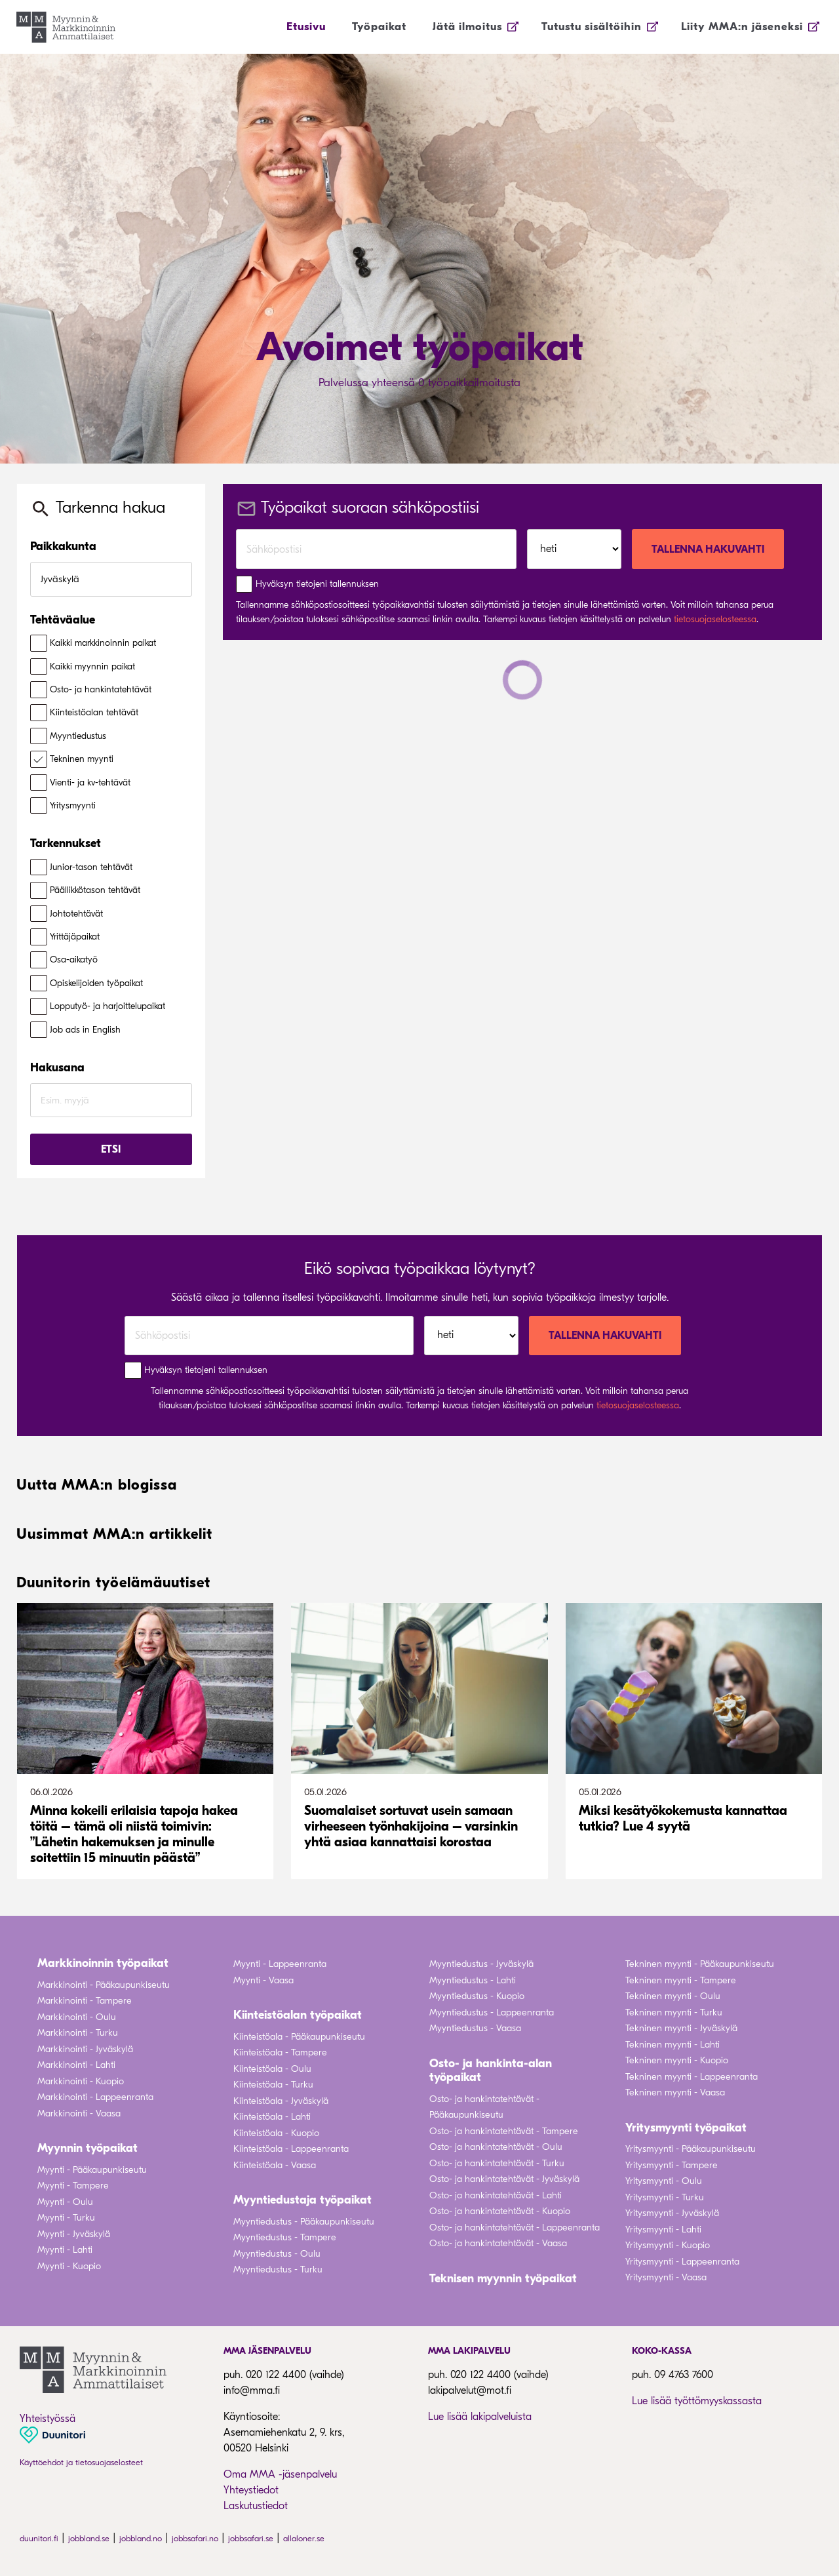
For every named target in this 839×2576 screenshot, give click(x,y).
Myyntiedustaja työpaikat (302, 2200)
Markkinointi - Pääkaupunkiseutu (103, 1985)
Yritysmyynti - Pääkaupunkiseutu (690, 2148)
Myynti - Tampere (73, 2185)
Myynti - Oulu (65, 2202)
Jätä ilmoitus (467, 26)
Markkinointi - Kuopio (80, 2081)
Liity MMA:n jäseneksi (742, 26)
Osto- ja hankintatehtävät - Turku (496, 2163)
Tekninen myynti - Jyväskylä (681, 2028)
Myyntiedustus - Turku (277, 2269)
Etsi (111, 1149)
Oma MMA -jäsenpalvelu (280, 2474)
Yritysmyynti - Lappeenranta (682, 2261)
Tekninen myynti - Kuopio (676, 2060)
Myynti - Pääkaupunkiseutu (92, 2169)
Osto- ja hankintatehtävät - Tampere (503, 2131)
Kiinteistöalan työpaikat (297, 2015)
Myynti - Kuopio (69, 2266)
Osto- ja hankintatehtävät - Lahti (495, 2195)
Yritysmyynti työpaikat (686, 2128)
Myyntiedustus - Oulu (277, 2253)
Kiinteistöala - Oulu (272, 2068)
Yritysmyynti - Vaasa (666, 2277)
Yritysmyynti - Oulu (663, 2181)
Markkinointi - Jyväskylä (85, 2049)
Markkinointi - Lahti (76, 2065)
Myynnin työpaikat (87, 2148)
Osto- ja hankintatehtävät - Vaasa (498, 2243)
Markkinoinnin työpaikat (102, 1963)
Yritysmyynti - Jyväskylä (672, 2213)
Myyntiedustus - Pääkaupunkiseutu (303, 2221)
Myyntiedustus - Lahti (472, 1980)
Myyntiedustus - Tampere (284, 2237)
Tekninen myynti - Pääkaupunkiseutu (699, 1964)
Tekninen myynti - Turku (673, 2012)
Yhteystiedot (251, 2490)
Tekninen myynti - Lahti (672, 2044)
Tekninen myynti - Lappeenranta (691, 2076)
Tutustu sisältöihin (591, 26)
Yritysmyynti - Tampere (671, 2165)
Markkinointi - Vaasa (79, 2113)
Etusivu (306, 26)
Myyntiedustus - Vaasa (475, 2028)
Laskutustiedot (256, 2506)
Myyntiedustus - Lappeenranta (491, 2012)
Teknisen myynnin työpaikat (503, 2279)
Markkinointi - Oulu (76, 2017)
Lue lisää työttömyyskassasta (697, 2401)
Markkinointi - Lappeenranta (95, 2097)
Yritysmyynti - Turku (664, 2197)
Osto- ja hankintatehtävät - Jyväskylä (504, 2179)
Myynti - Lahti (64, 2249)
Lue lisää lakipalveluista (480, 2417)
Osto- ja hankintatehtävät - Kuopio (499, 2211)
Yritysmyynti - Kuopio (667, 2245)
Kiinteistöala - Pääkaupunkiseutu (299, 2036)
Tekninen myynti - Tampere (680, 1980)
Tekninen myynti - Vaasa (675, 2092)
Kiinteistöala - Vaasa (274, 2165)
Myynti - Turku (66, 2217)
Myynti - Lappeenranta (279, 1964)
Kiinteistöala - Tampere (280, 2052)
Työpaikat (379, 26)
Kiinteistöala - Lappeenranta (291, 2148)
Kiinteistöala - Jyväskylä (280, 2101)
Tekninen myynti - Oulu (672, 1996)
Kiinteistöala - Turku (273, 2084)
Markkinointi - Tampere (84, 2000)
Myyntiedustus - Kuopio (476, 1996)
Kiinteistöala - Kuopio (276, 2133)
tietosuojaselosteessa (715, 619)
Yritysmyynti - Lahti (663, 2229)
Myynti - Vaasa (263, 1980)
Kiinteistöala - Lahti (272, 2116)
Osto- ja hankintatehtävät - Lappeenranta (514, 2227)
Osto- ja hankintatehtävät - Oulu (495, 2146)
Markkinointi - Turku (77, 2032)
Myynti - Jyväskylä (73, 2234)
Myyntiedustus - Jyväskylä (481, 1964)
